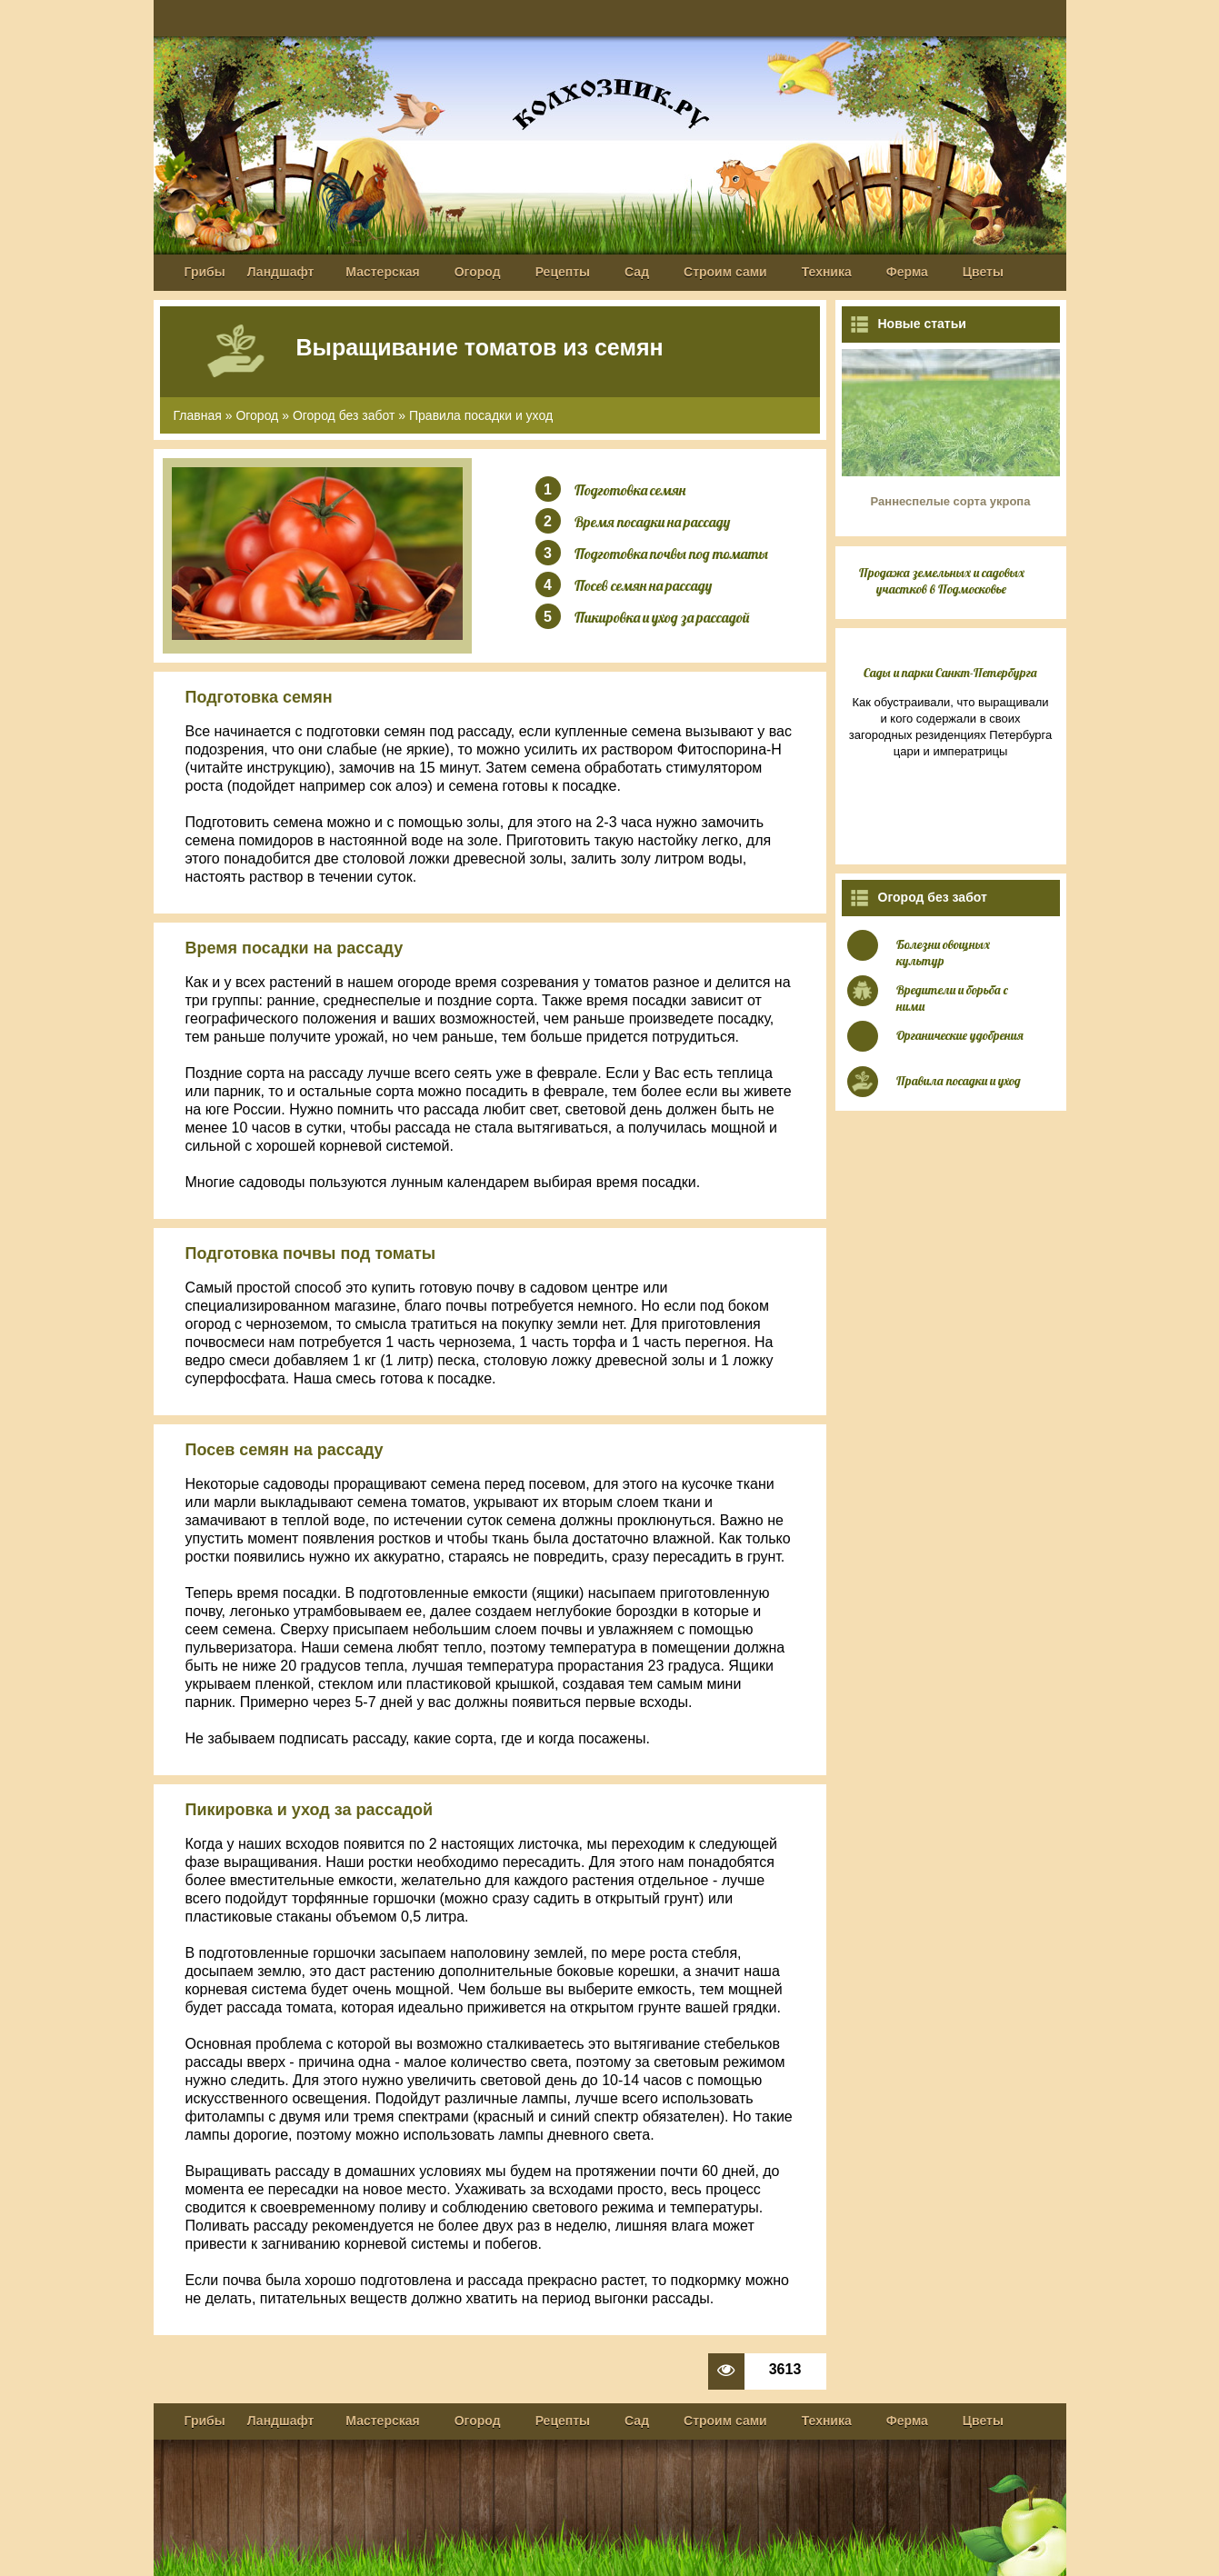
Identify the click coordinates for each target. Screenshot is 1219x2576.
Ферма (907, 272)
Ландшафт (281, 272)
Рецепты (562, 272)
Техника (827, 272)
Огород (478, 272)
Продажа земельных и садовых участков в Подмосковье (941, 580)
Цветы (983, 272)
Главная (198, 415)
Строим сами (725, 272)
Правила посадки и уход (481, 415)
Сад (636, 272)
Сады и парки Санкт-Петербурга (950, 672)
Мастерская (382, 272)
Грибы (205, 272)
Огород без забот (344, 415)
